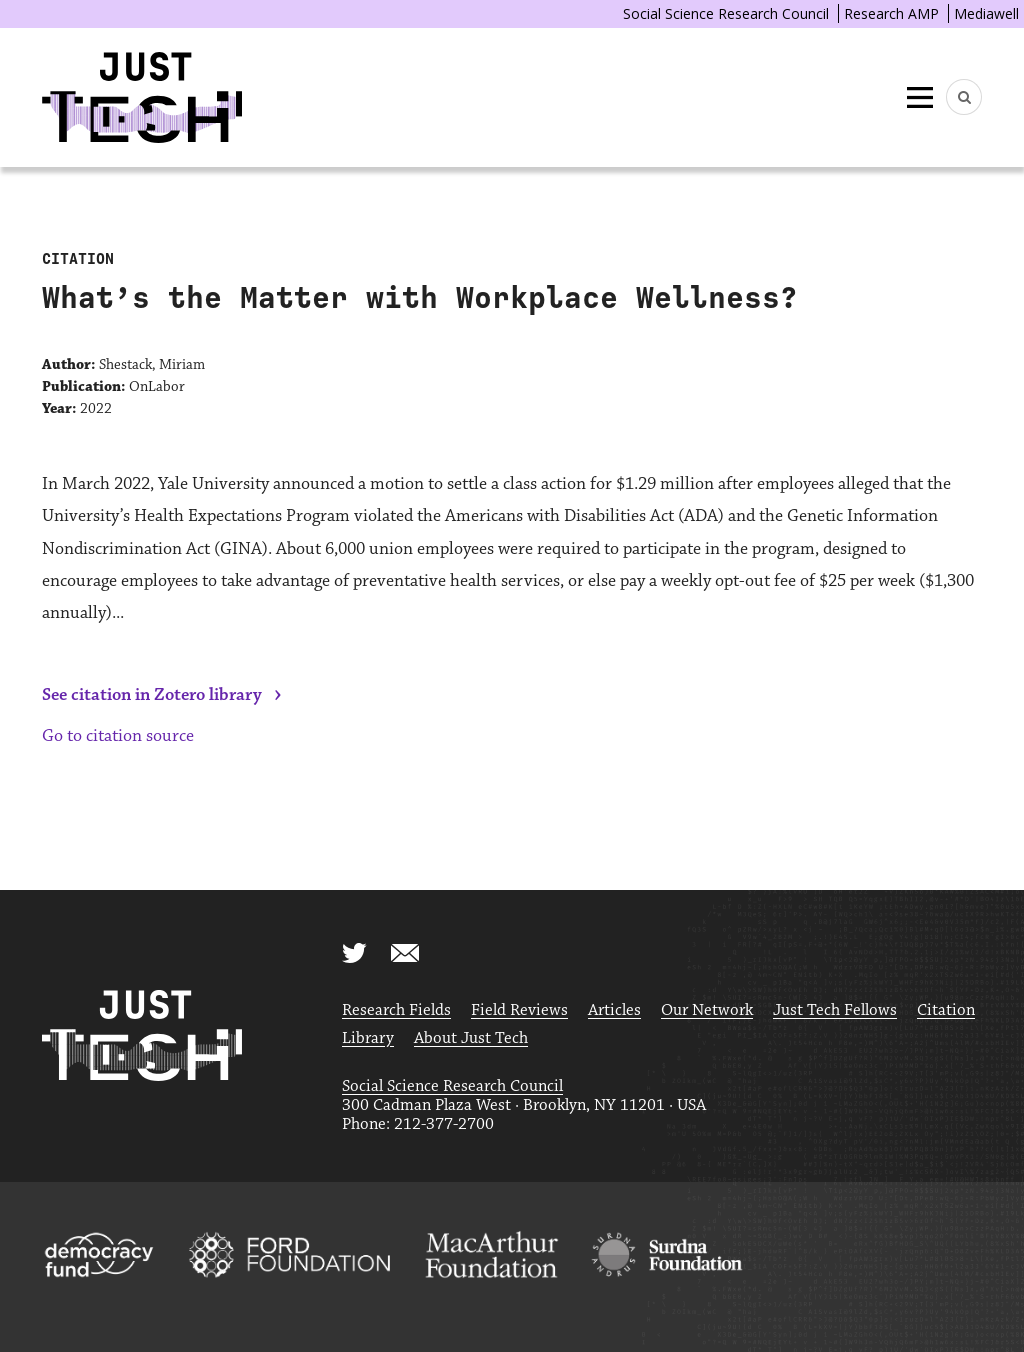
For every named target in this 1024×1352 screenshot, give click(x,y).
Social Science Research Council (726, 13)
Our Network (707, 1010)
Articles (614, 1010)
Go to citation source (118, 736)
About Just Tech (471, 1038)
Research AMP (891, 13)
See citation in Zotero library (152, 695)
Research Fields (396, 1010)
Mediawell (986, 13)
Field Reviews (519, 1010)
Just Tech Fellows (835, 1010)
